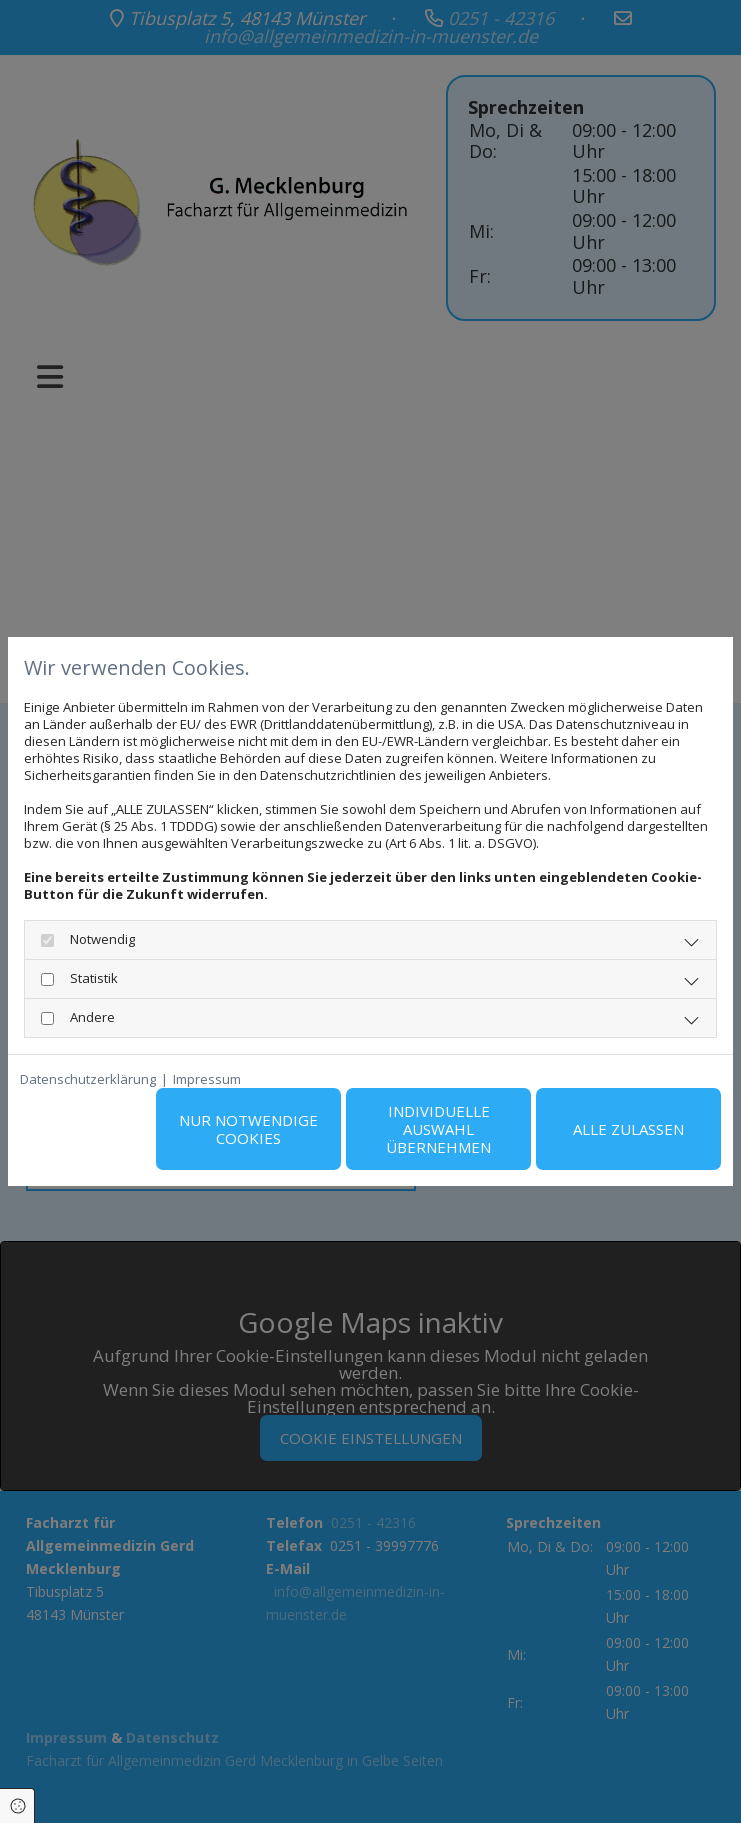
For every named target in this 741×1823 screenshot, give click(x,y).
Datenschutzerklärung (88, 1079)
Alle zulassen (628, 1129)
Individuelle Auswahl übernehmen (438, 1129)
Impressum (207, 1079)
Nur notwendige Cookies (248, 1129)
